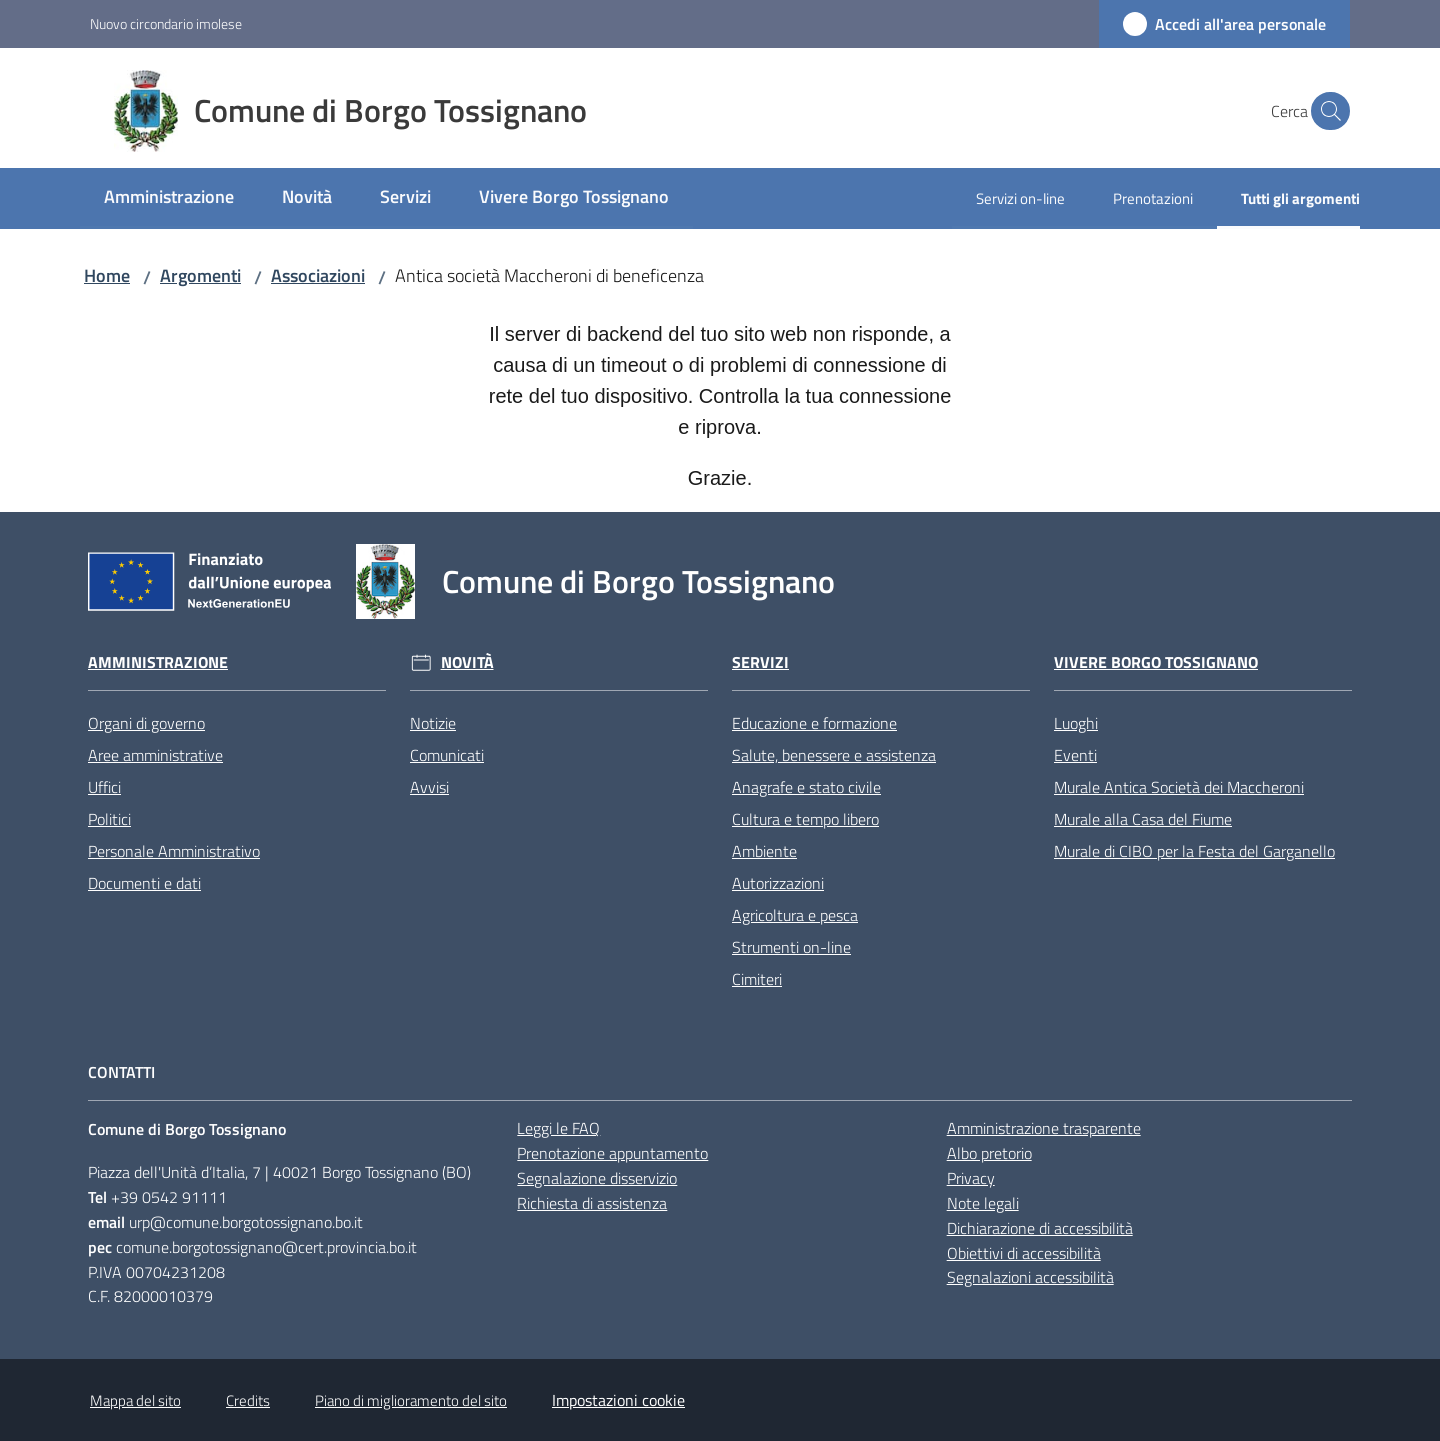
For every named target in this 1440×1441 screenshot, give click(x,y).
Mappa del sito (135, 1400)
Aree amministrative (155, 755)
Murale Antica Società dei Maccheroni (1179, 787)
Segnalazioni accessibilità (1030, 1277)
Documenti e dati (144, 883)
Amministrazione (158, 662)
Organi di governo (146, 723)
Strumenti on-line (791, 947)
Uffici (104, 787)
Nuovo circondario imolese (166, 23)
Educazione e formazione (814, 723)
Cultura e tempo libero (805, 819)
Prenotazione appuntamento (612, 1153)
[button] (1326, 111)
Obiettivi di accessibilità (1024, 1253)
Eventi (1075, 755)
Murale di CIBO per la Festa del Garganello (1194, 851)
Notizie (433, 723)
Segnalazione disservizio (597, 1178)
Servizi (760, 662)
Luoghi (1076, 723)
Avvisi (429, 787)
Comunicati (447, 755)
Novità (467, 662)
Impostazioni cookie (618, 1400)
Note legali (983, 1203)
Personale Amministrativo (174, 851)
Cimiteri (757, 979)
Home (107, 275)
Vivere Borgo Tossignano (1156, 662)
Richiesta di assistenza (592, 1203)
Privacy (971, 1178)
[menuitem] (169, 198)
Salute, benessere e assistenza (834, 755)
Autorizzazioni (778, 883)
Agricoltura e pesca (795, 915)
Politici (109, 819)
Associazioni (318, 275)
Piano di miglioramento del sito (411, 1400)
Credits (248, 1400)
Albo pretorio (989, 1153)
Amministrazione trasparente (1044, 1128)
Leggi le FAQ (558, 1128)
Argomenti (200, 275)
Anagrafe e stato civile (806, 787)
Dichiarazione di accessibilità (1040, 1228)
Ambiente (764, 851)
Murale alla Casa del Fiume (1143, 819)
